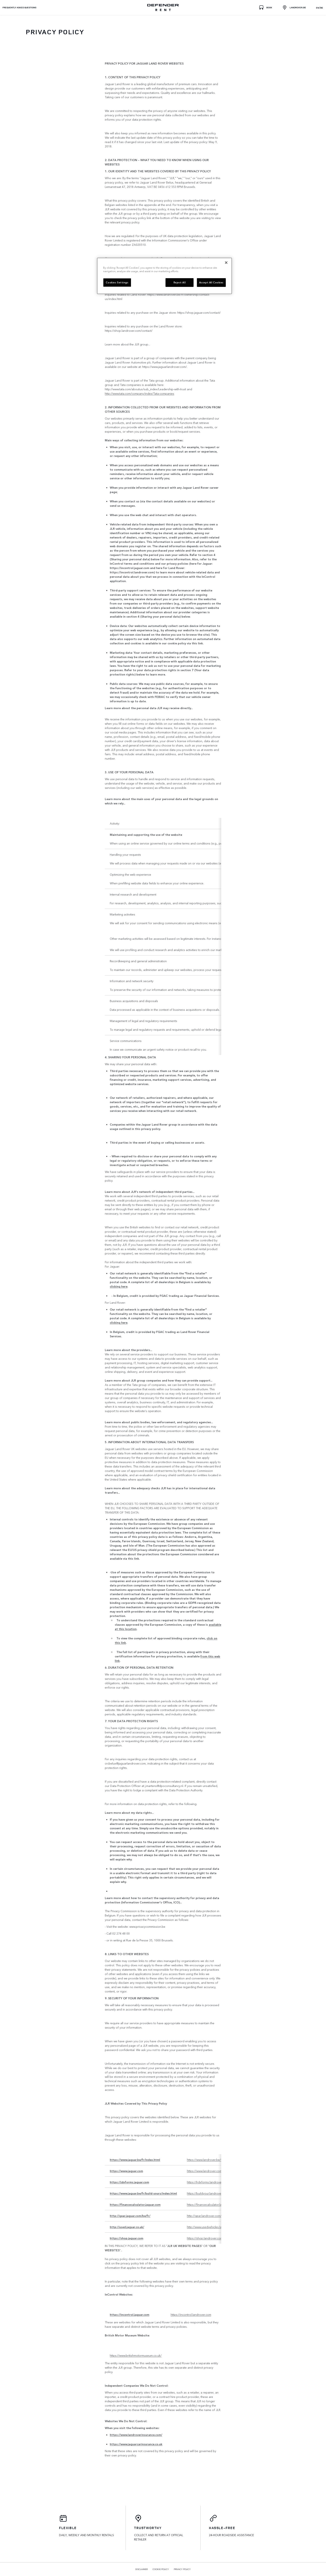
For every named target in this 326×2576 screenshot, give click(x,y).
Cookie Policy (161, 2569)
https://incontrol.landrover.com (191, 2314)
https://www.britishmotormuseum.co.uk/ (136, 2355)
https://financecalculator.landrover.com (212, 2204)
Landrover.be (294, 10)
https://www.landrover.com (204, 2171)
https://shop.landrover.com (205, 2238)
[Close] (226, 262)
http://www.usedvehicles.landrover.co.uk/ (214, 2227)
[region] (164, 276)
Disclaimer (141, 2569)
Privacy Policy (182, 2569)
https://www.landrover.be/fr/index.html (212, 2159)
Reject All (180, 282)
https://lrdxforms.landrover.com (207, 2182)
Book (265, 7)
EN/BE (319, 7)
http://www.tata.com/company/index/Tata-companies (139, 393)
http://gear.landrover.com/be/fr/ (208, 2216)
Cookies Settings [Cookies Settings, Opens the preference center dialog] (117, 282)
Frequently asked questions (19, 7)
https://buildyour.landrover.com (207, 2193)
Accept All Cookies (211, 282)
